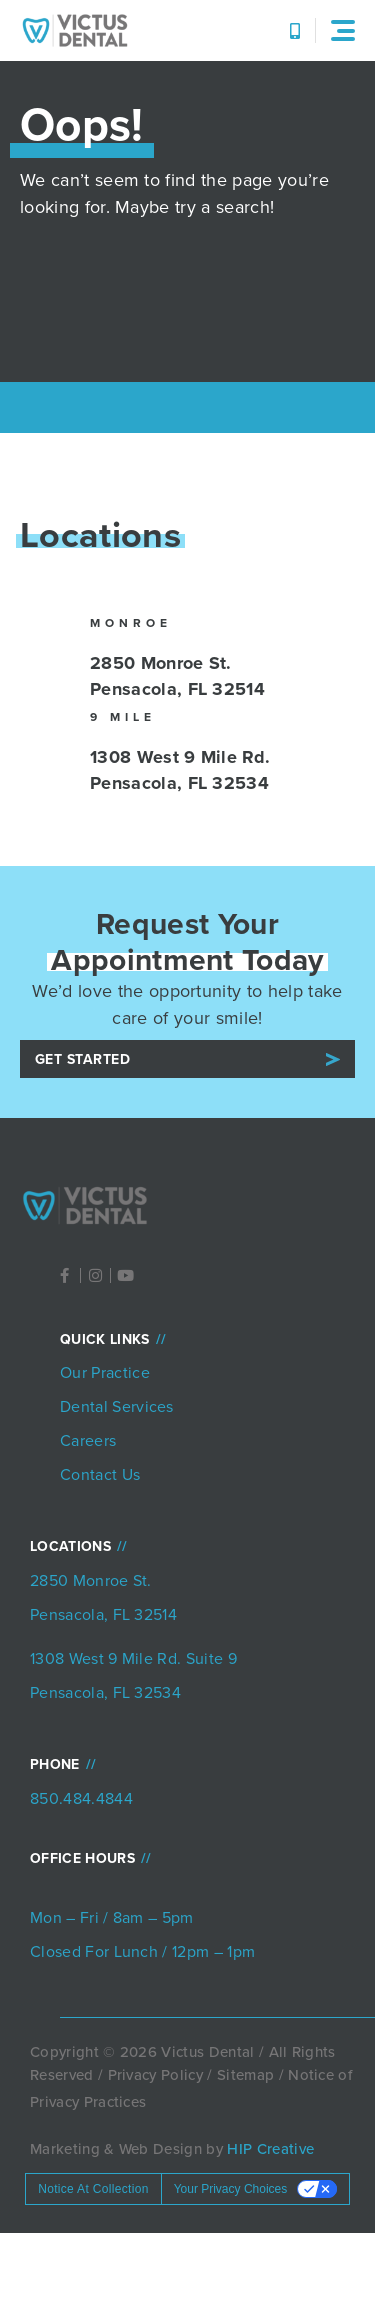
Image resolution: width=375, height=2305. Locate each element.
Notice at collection (93, 2189)
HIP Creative (270, 2149)
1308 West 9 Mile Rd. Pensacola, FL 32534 (180, 770)
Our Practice (105, 1372)
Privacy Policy (155, 2075)
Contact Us (100, 1474)
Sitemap (245, 2075)
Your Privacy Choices (231, 2189)
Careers (88, 1440)
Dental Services (117, 1406)
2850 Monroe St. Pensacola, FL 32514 (177, 676)
